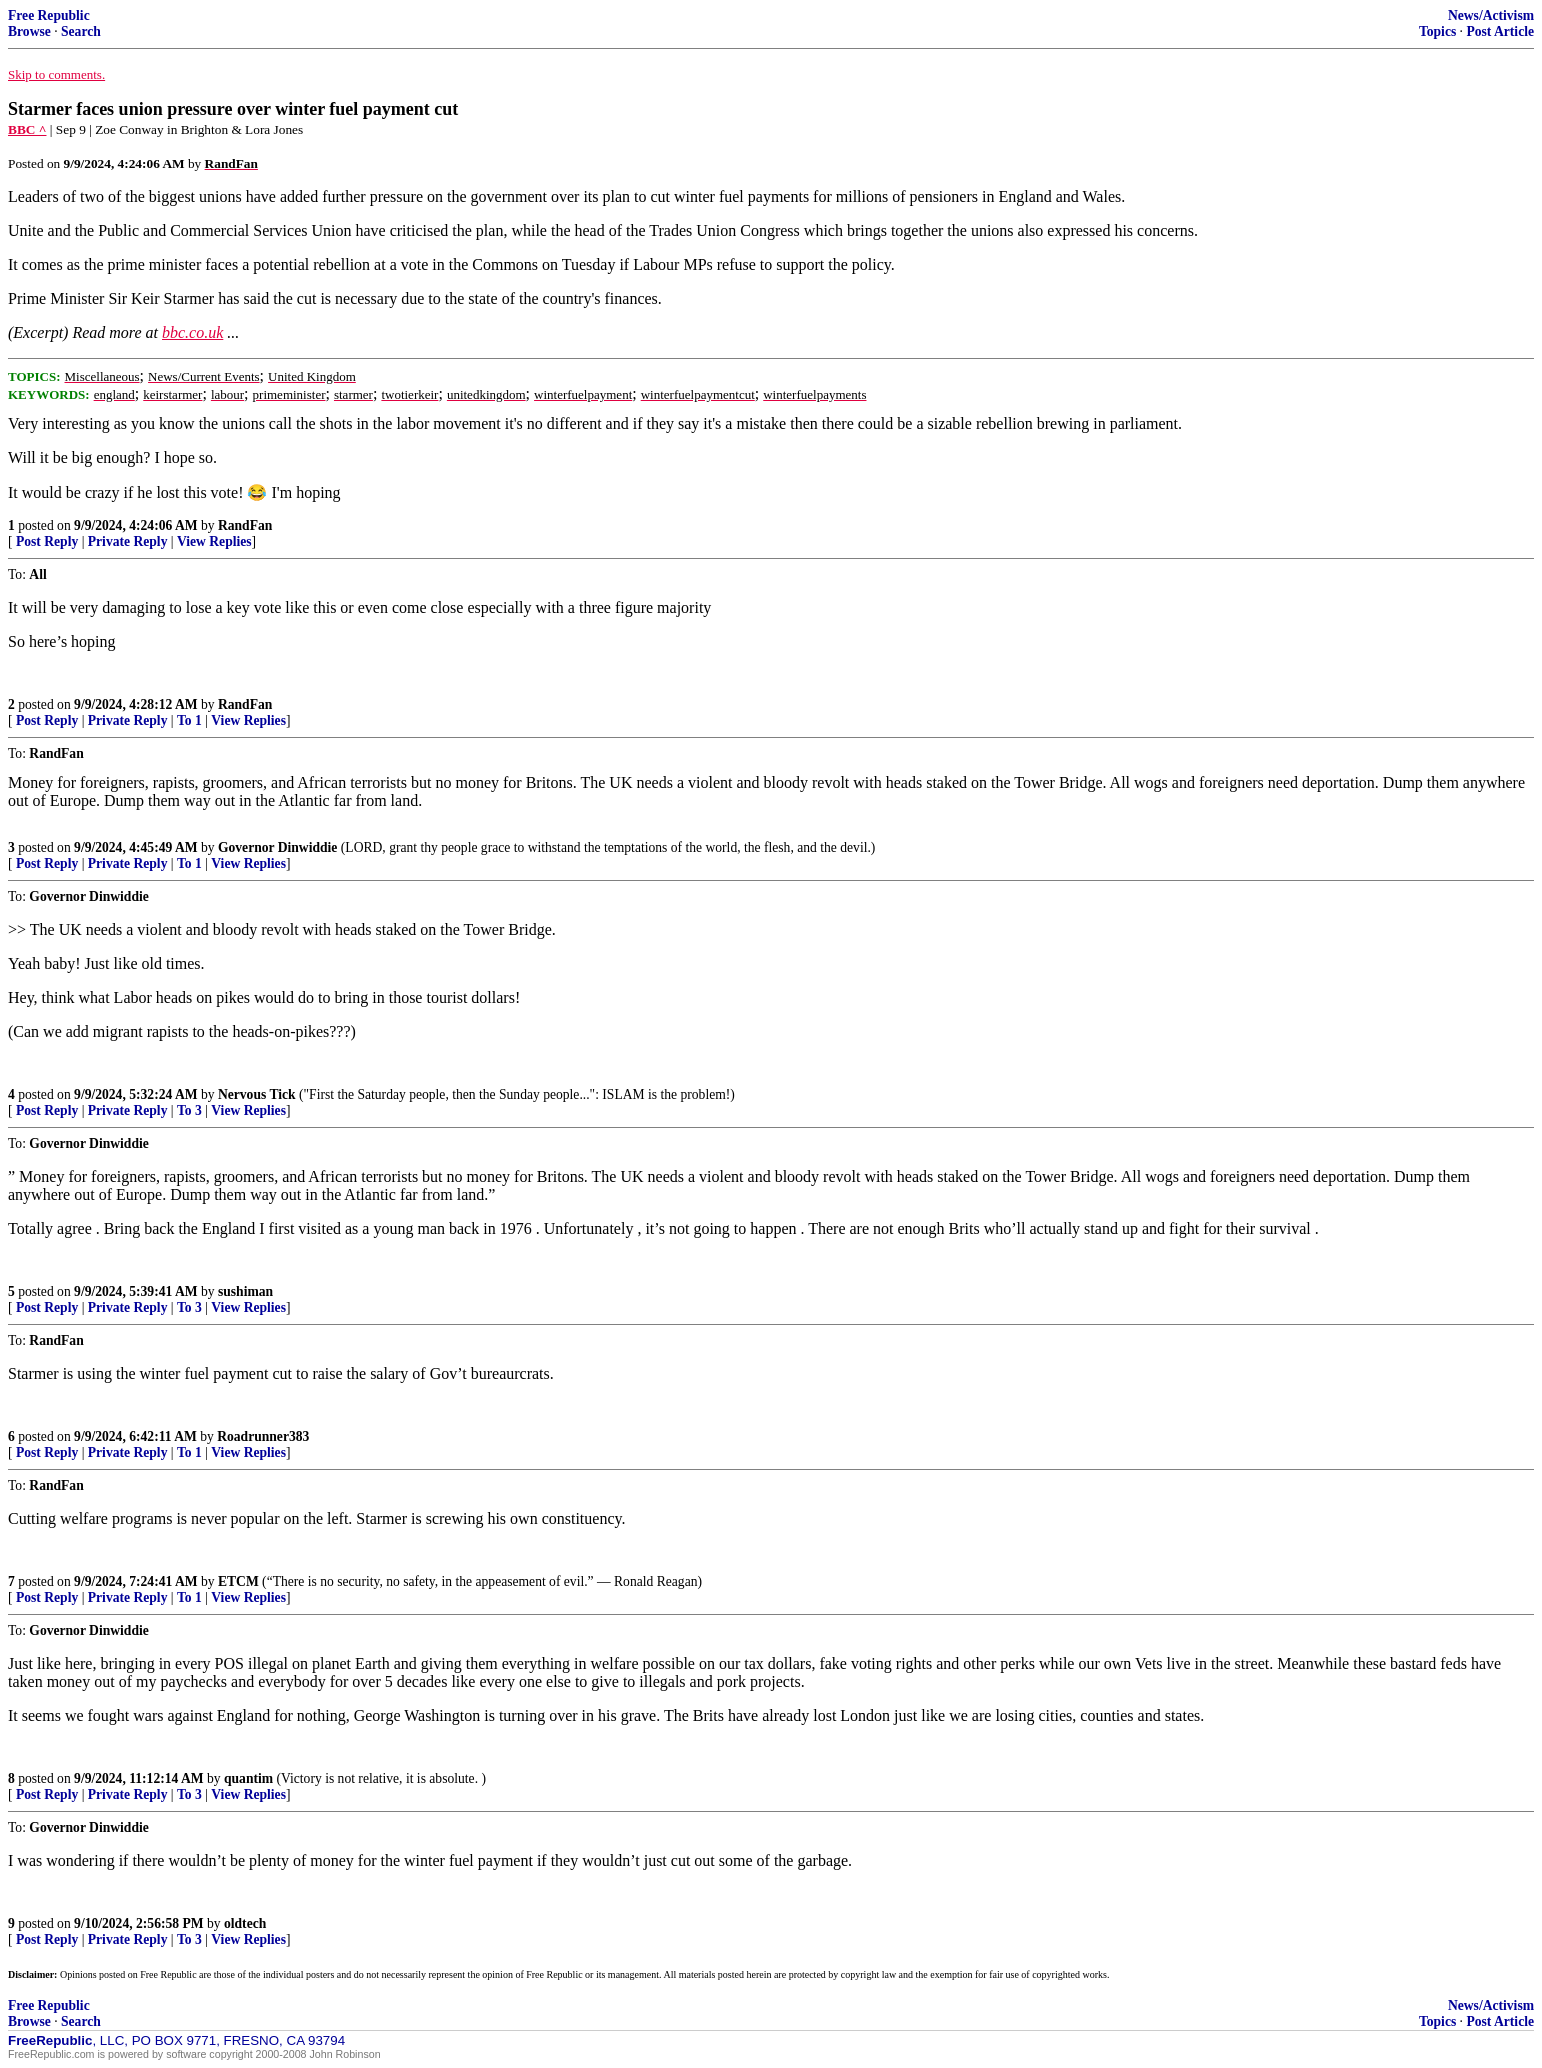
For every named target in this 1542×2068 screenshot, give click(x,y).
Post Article (1500, 31)
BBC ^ (27, 129)
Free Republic (49, 15)
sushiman (245, 1291)
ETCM (238, 1581)
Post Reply (47, 541)
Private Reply (128, 541)
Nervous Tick (257, 1094)
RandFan (245, 525)
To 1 (189, 720)
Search (81, 31)
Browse (29, 31)
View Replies (214, 541)
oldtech (245, 1923)
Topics (1437, 31)
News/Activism (1491, 15)
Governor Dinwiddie (277, 847)
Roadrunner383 (263, 1436)
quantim (248, 1778)
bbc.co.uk (192, 332)
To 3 (189, 1110)
